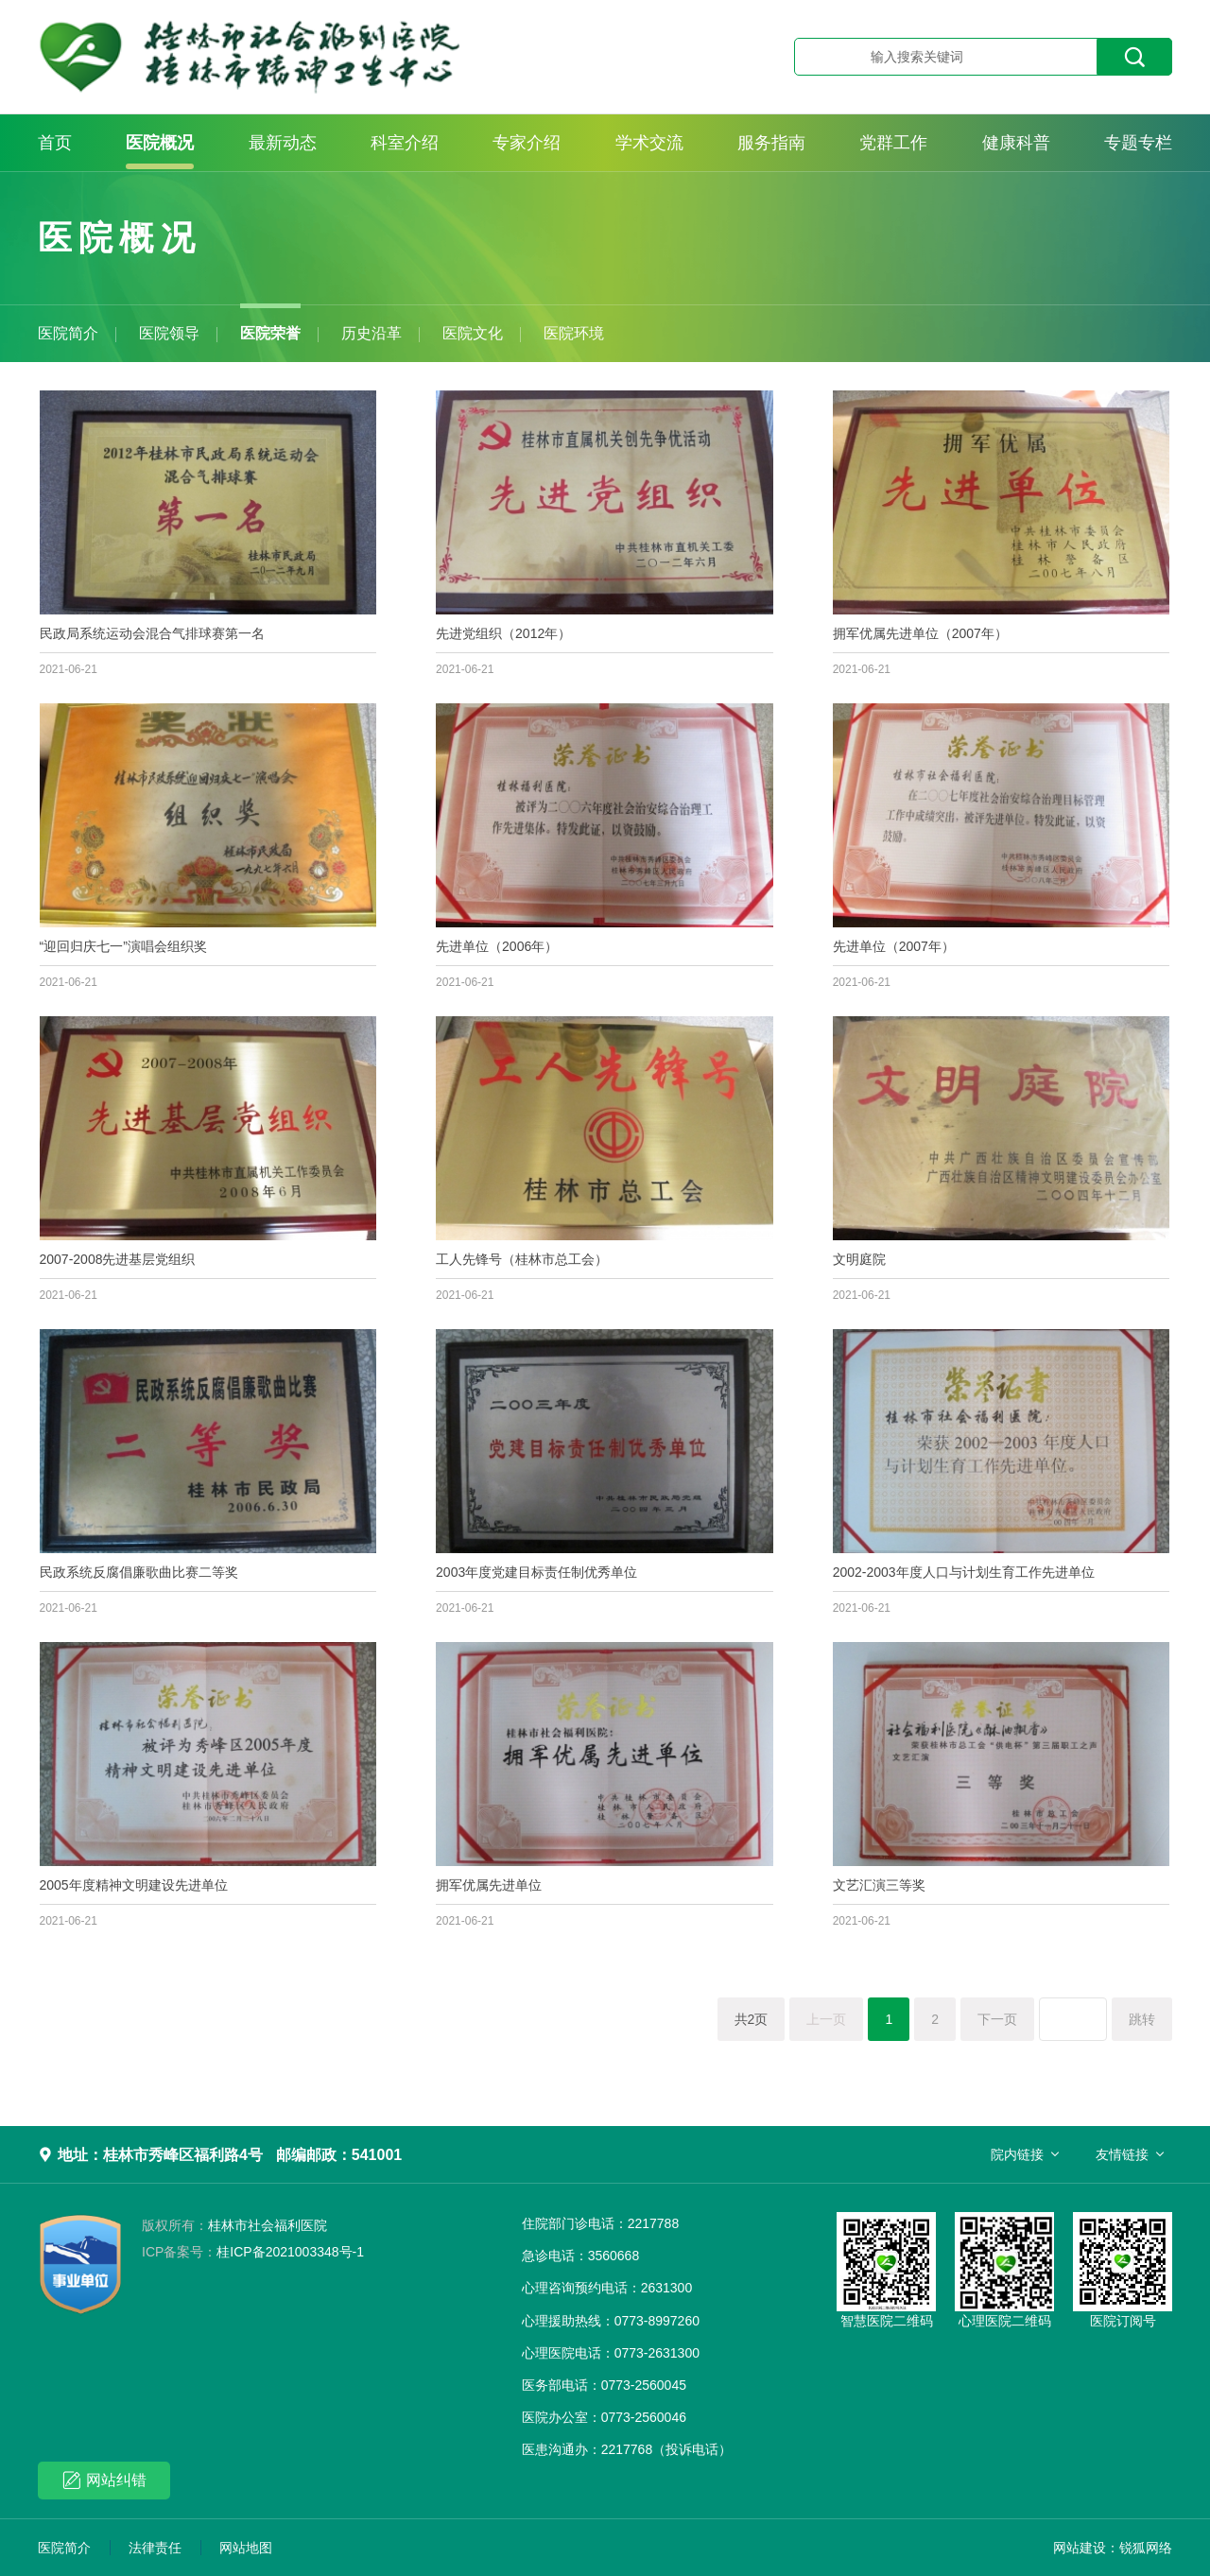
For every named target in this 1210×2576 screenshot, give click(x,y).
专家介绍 (527, 142)
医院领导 (169, 333)
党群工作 (893, 142)
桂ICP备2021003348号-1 (253, 2251)
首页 (55, 142)
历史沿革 (371, 333)
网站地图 (245, 2547)
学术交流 (649, 142)
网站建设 (1079, 2547)
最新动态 (283, 142)
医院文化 (472, 333)
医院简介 (68, 333)
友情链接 (1122, 2154)
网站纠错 (104, 2480)
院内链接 (1017, 2154)
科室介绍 (405, 142)
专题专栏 (1138, 142)
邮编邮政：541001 (339, 2155)
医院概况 (160, 142)
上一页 (826, 2019)
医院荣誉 (270, 333)
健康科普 (1016, 142)
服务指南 (771, 142)
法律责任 (155, 2547)
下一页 (997, 2019)
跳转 (1142, 2019)
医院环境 (574, 333)
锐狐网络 (1145, 2547)
